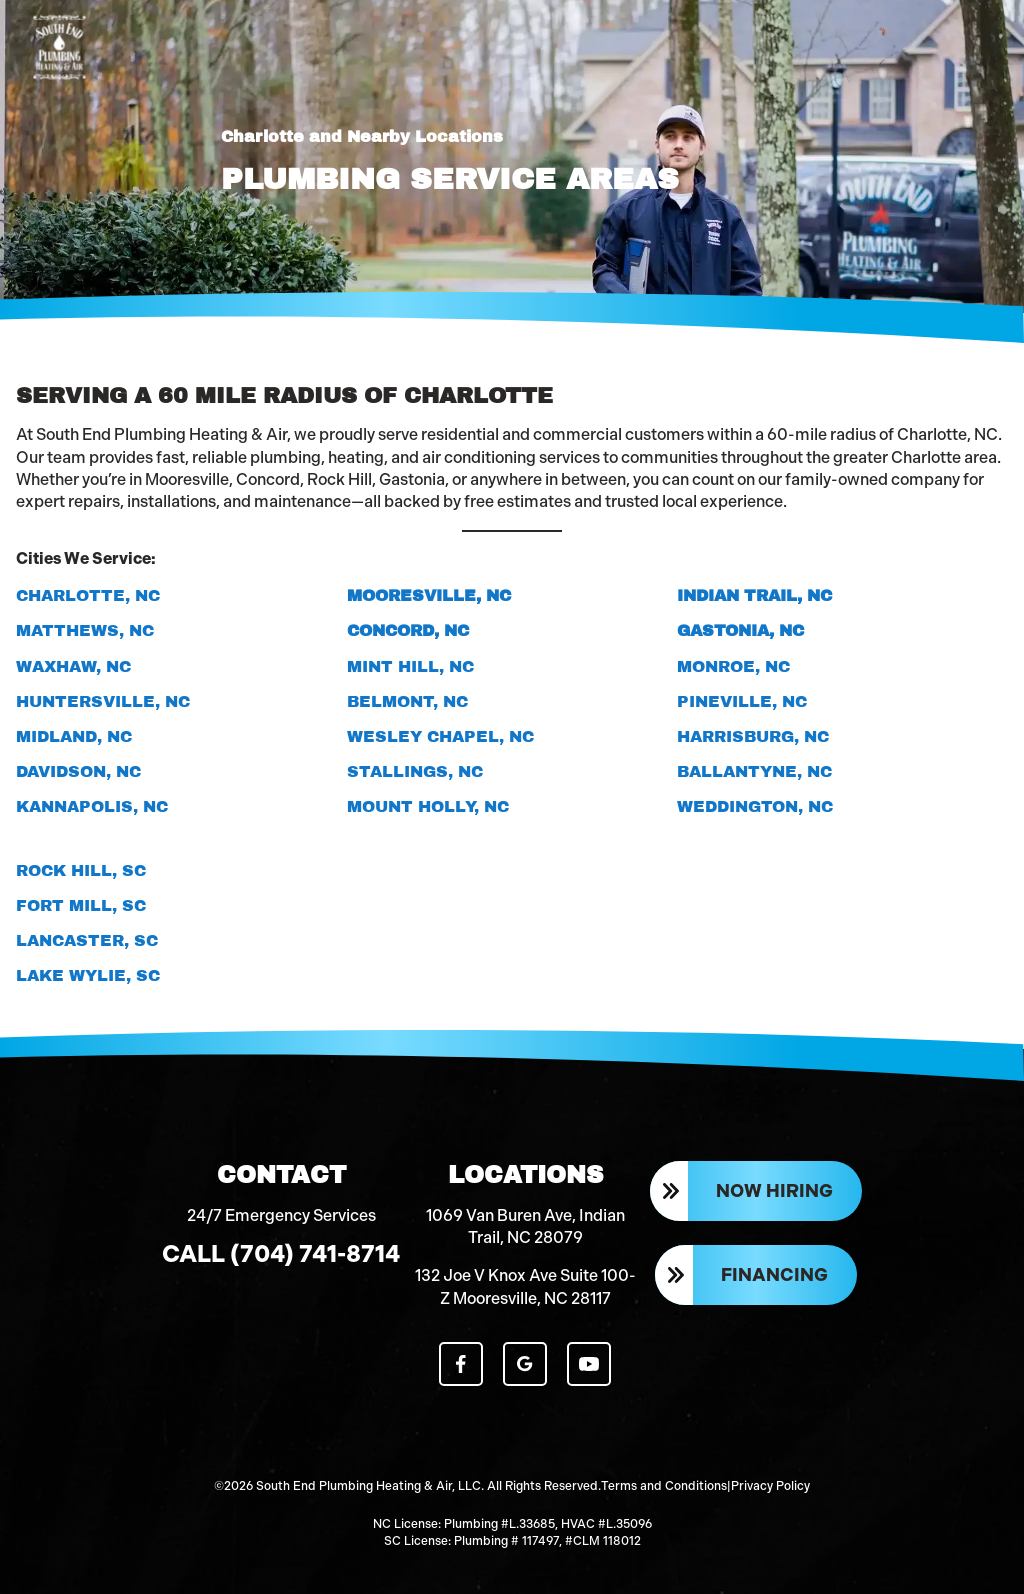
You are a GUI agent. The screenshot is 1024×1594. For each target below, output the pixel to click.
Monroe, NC (733, 666)
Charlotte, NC (88, 595)
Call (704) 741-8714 (281, 1254)
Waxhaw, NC (73, 666)
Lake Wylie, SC (88, 975)
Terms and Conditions (664, 1486)
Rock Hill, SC (81, 870)
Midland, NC (74, 736)
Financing (774, 1275)
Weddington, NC (755, 806)
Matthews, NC (85, 630)
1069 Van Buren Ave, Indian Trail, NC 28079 (525, 1226)
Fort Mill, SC (81, 905)
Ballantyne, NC (754, 771)
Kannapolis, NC (92, 806)
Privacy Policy (770, 1486)
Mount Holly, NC (428, 806)
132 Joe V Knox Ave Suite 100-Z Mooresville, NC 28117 (525, 1287)
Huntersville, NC (103, 701)
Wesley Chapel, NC (440, 736)
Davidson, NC (78, 771)
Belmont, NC (407, 701)
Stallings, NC (415, 771)
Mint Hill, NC (410, 666)
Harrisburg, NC (753, 736)
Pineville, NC (742, 701)
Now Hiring (774, 1191)
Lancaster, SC (87, 940)
